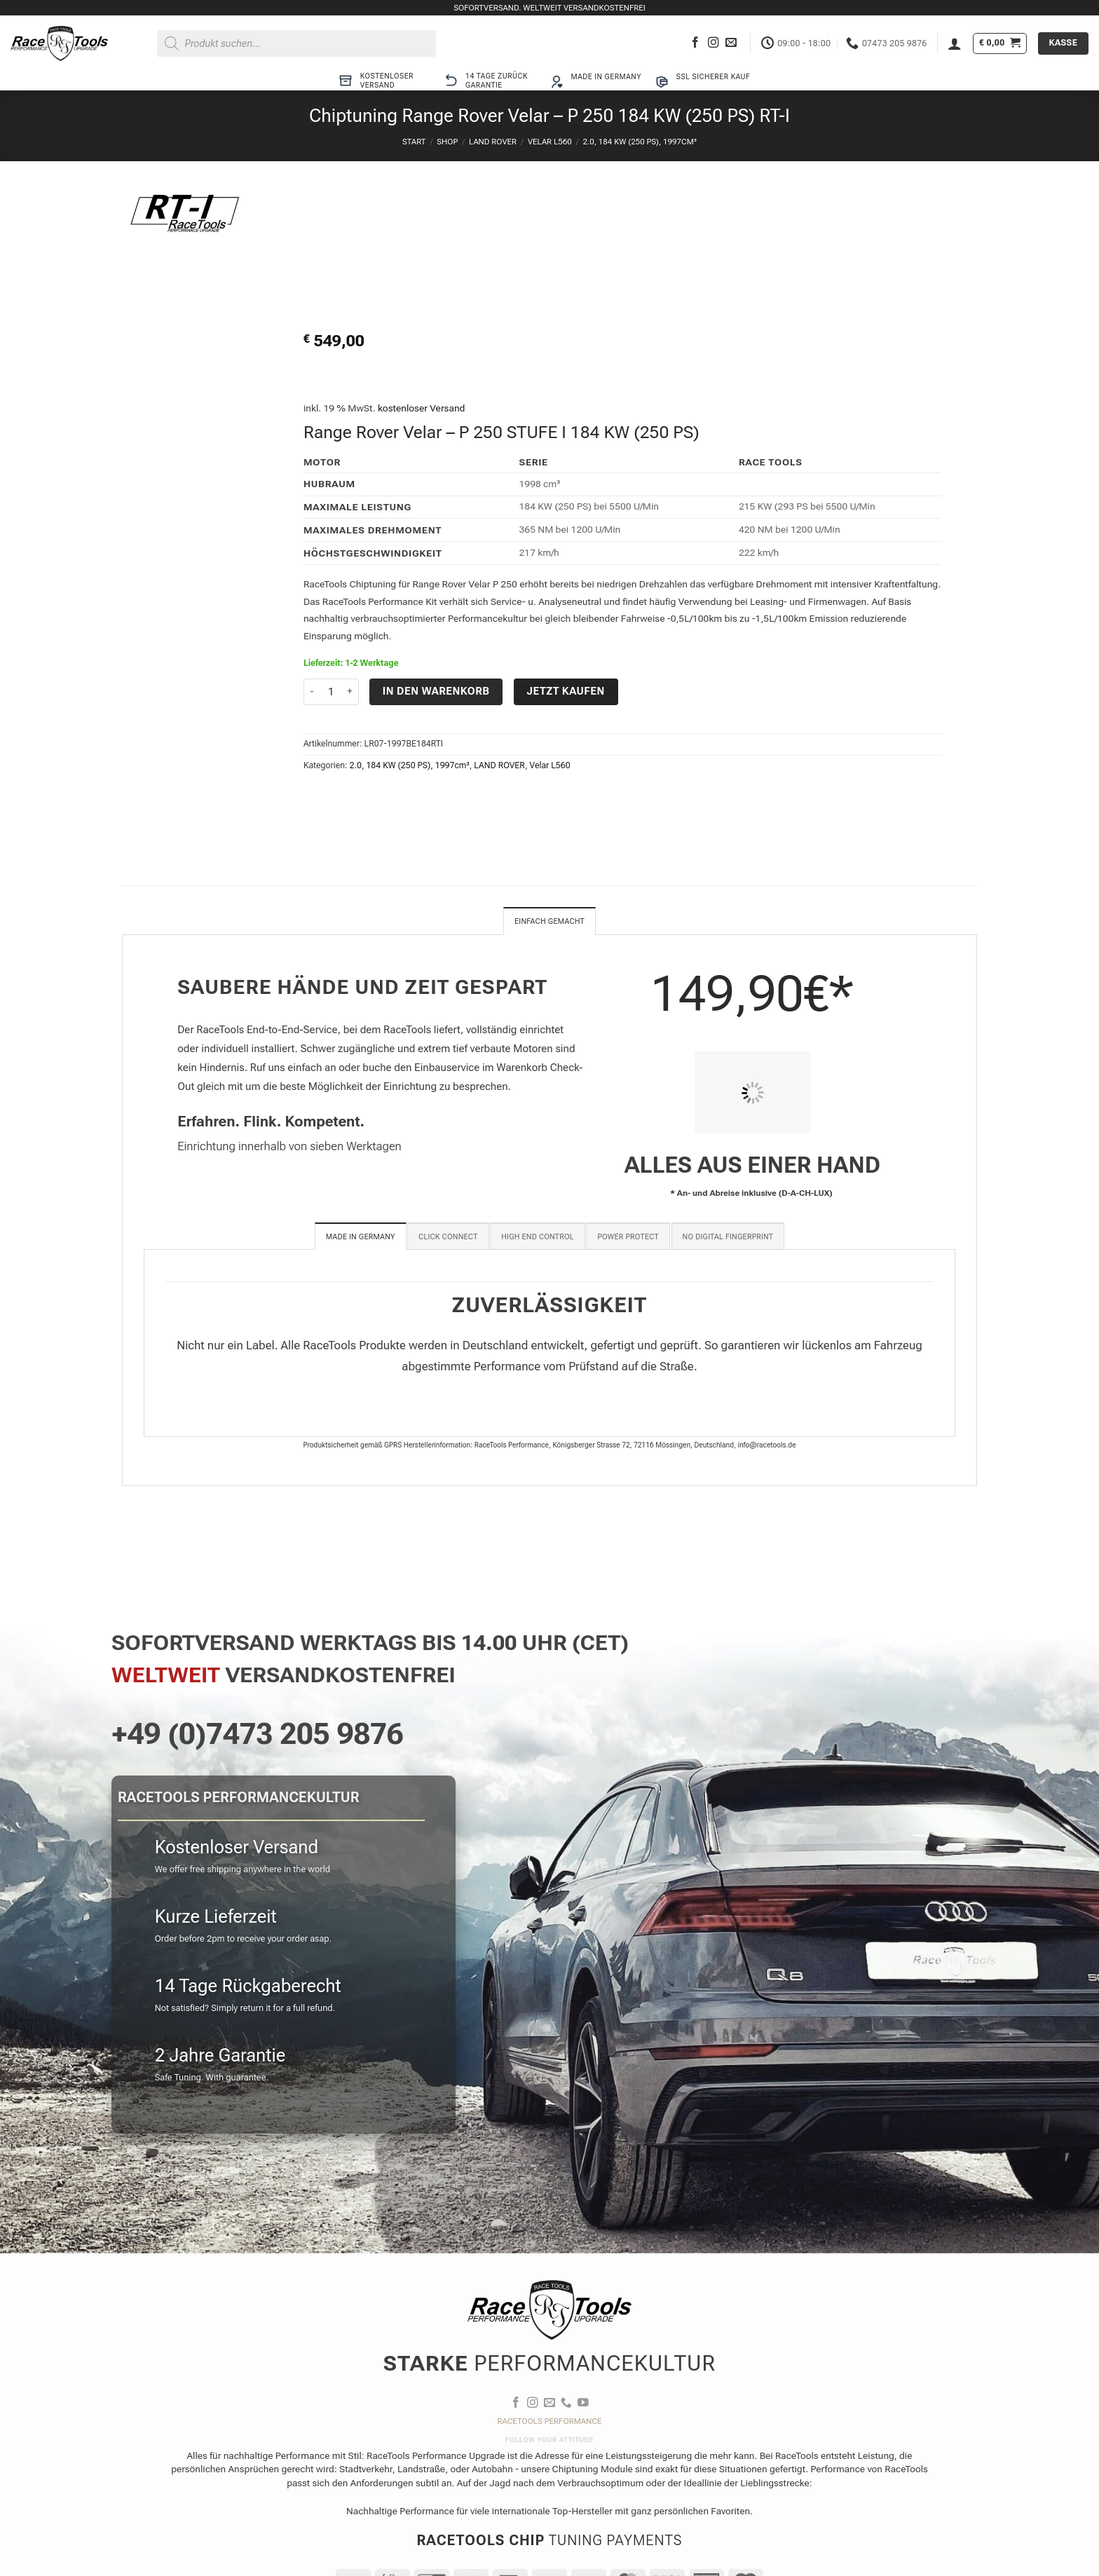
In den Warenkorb (436, 691)
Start (413, 141)
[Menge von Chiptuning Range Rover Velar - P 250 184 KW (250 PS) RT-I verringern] (311, 692)
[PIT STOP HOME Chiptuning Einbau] (752, 1094)
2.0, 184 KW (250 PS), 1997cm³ (639, 141)
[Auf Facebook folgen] (695, 43)
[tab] (361, 1237)
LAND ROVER (493, 141)
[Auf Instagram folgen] (713, 43)
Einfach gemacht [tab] (549, 922)
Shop (447, 141)
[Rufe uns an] (566, 2405)
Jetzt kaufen (566, 691)
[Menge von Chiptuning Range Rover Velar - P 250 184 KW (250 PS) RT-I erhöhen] (350, 692)
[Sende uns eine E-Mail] (731, 43)
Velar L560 (550, 141)
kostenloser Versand (421, 408)
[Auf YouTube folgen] (583, 2405)
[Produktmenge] (331, 692)
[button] (955, 43)
